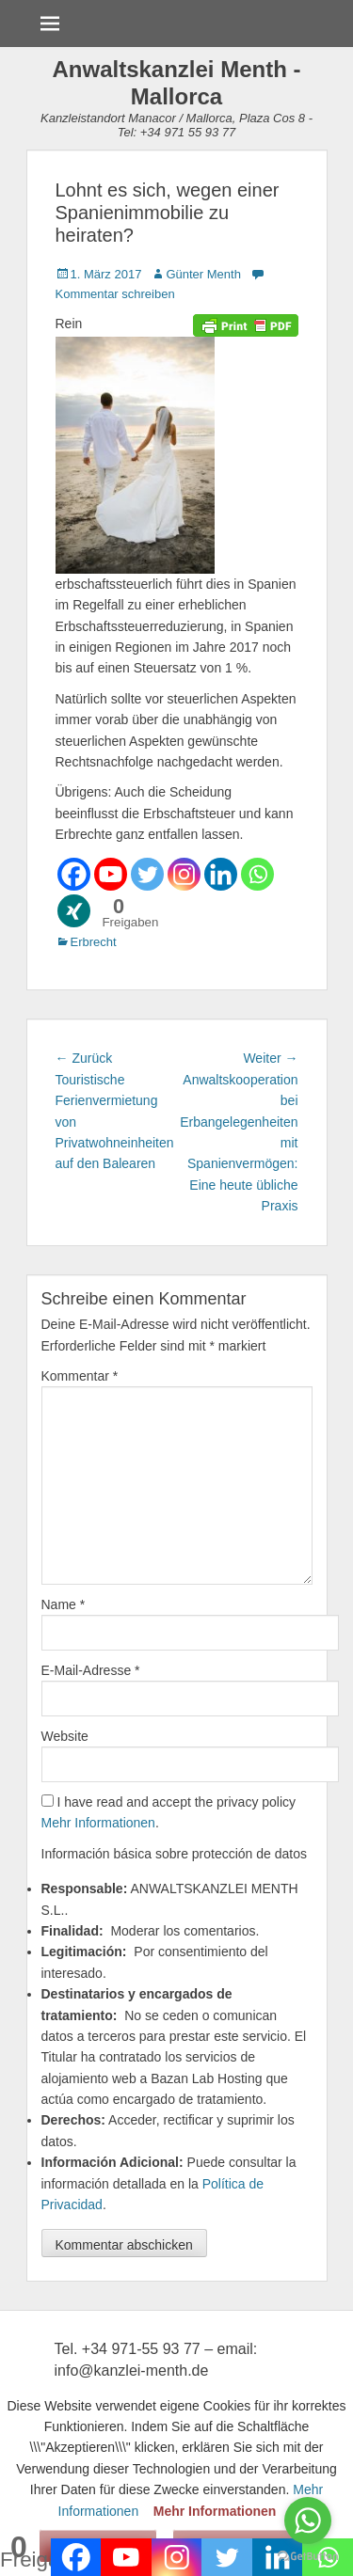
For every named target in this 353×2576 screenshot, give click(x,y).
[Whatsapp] (257, 874)
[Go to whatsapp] (307, 2520)
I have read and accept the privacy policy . (169, 1812)
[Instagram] (184, 874)
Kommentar (80, 1375)
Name (63, 1604)
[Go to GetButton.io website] (308, 2557)
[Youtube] (110, 874)
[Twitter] (147, 874)
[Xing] (73, 910)
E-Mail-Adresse (90, 1670)
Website (64, 1736)
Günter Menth (203, 274)
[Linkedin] (220, 874)
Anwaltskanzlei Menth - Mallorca (176, 82)
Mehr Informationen (98, 1822)
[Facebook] (73, 874)
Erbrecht (94, 942)
